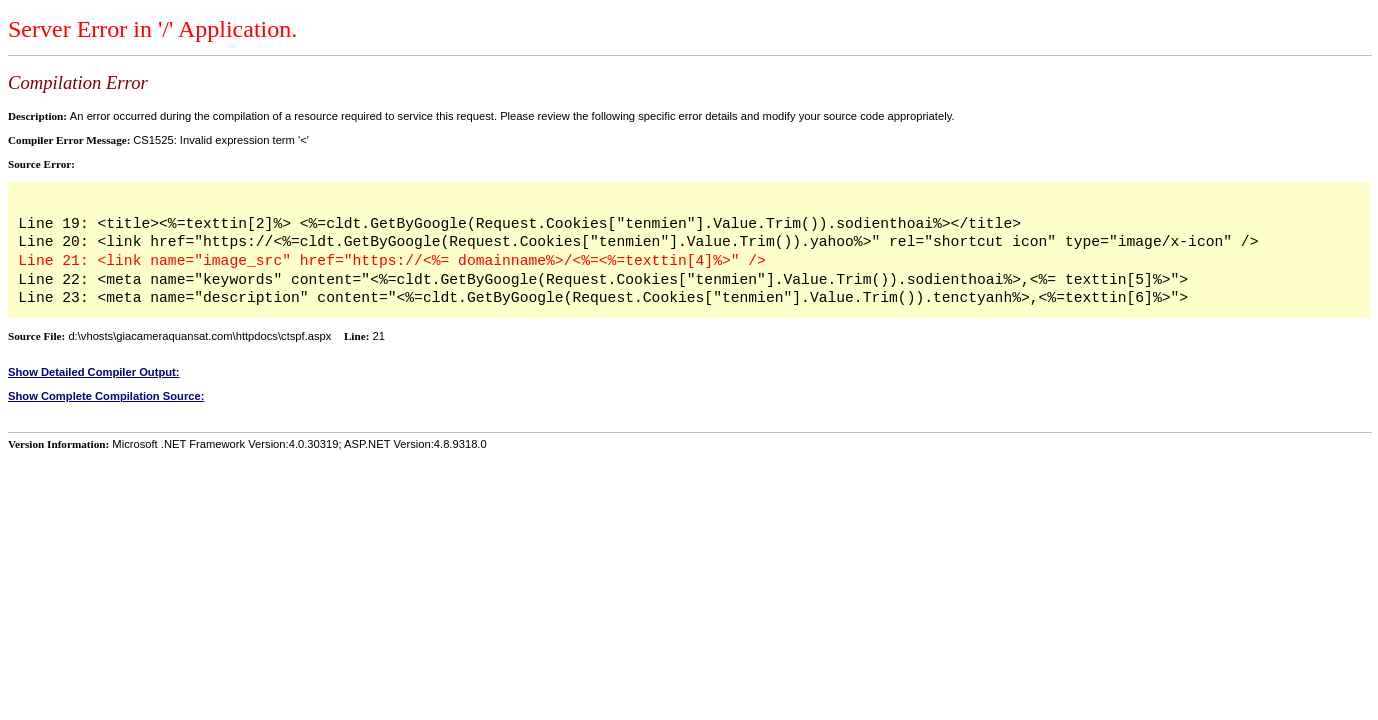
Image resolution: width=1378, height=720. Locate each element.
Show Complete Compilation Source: (106, 396)
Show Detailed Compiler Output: (94, 372)
